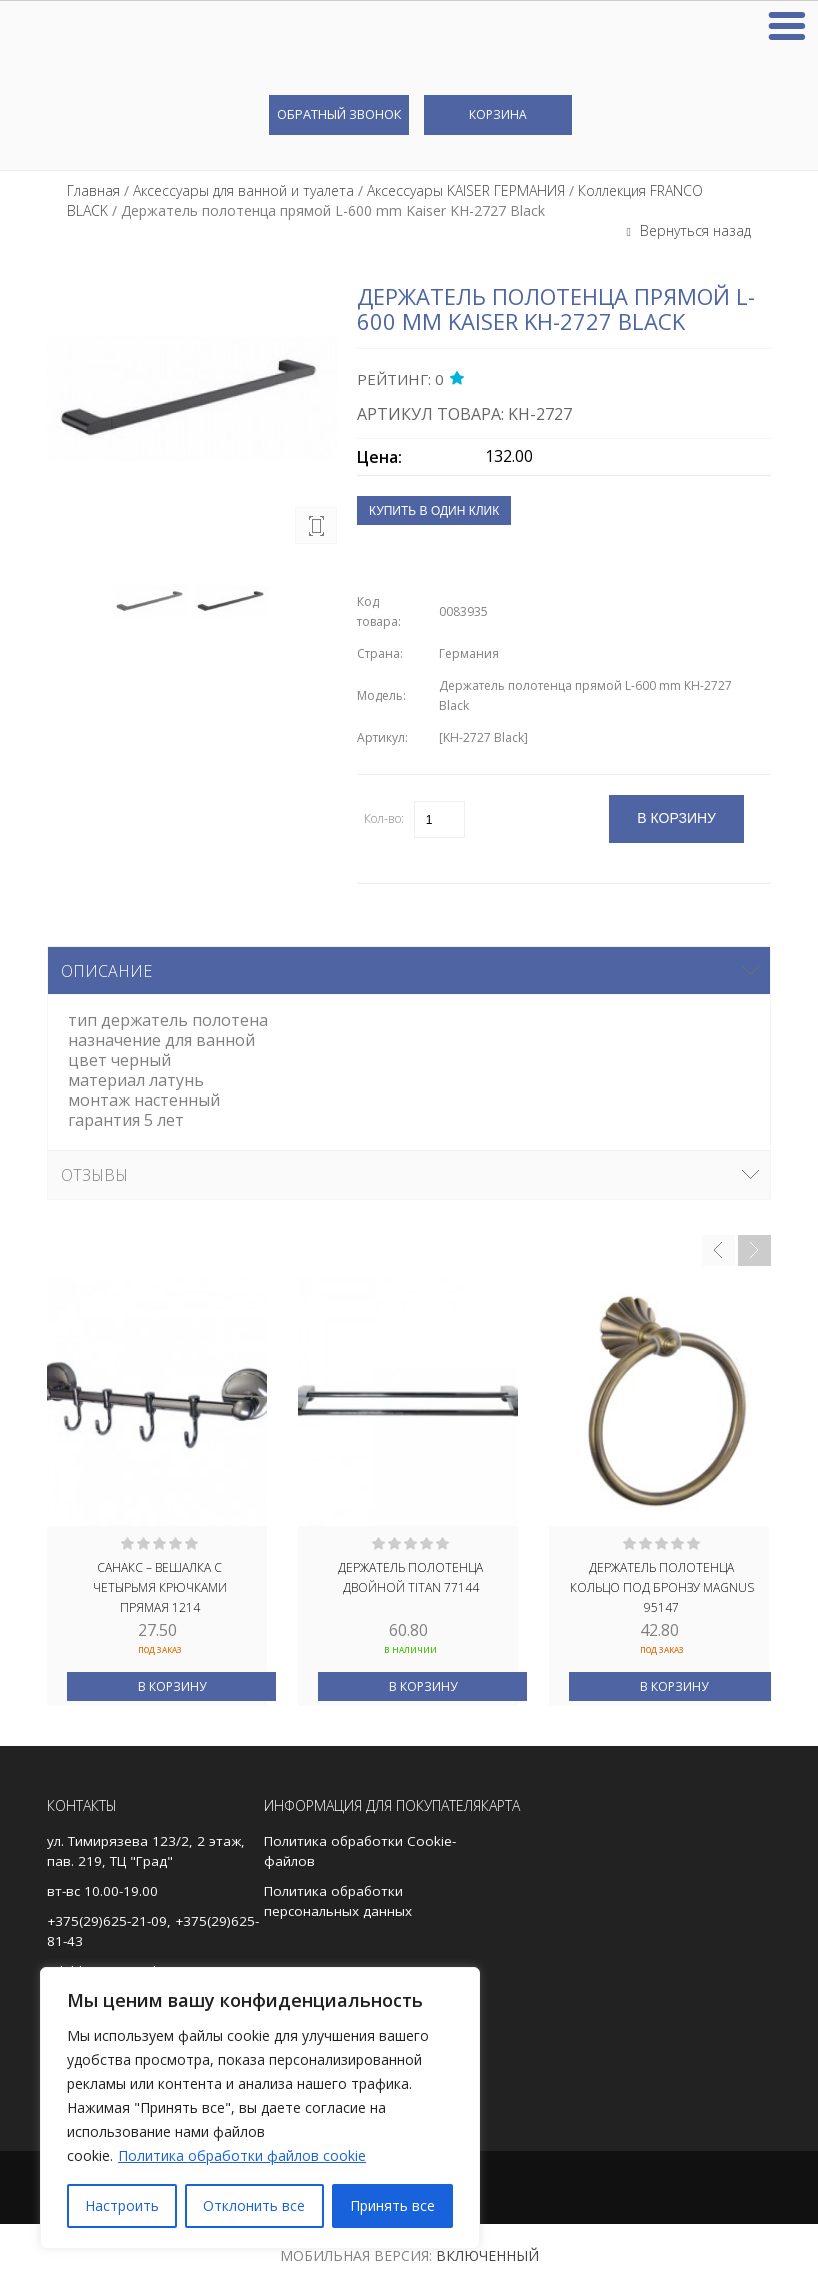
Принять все (392, 2205)
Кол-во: (384, 818)
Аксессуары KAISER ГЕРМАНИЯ (466, 190)
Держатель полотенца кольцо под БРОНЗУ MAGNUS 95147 (662, 1586)
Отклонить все (254, 2205)
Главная (93, 190)
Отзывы (94, 1175)
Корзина (498, 114)
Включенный (487, 2255)
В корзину (172, 1686)
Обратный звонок (339, 114)
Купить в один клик (434, 511)
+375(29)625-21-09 (107, 1921)
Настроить (122, 2205)
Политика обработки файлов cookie (242, 2155)
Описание (106, 971)
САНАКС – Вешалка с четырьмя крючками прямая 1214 (160, 1586)
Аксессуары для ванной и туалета (243, 190)
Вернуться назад (693, 230)
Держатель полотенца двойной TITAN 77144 (410, 1577)
